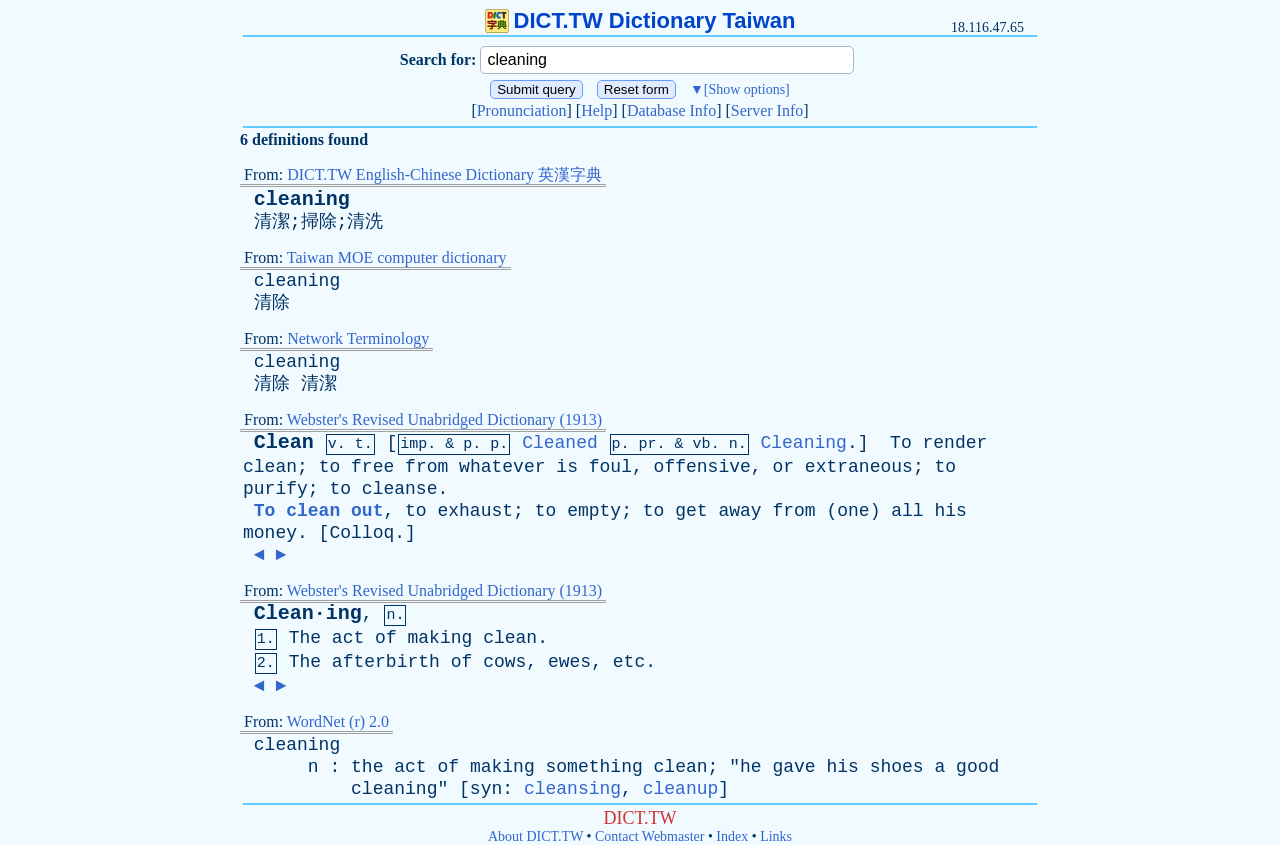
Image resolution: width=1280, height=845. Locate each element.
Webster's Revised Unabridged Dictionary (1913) (444, 419)
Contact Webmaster (649, 836)
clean (270, 467)
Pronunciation (522, 110)
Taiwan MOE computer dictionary (397, 257)
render (955, 443)
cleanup (681, 789)
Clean (284, 442)
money (270, 533)
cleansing (572, 789)
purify (275, 489)
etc (629, 662)
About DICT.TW (535, 836)
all (907, 511)
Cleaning (803, 443)
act (348, 638)
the (367, 767)
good (977, 767)
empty (594, 511)
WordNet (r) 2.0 (338, 721)
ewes (569, 662)
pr (648, 444)
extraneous (859, 467)
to (330, 467)
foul (610, 467)
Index (732, 836)
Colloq (361, 533)
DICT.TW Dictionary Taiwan (640, 20)
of (386, 638)
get (691, 511)
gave (793, 767)
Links (776, 836)
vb (702, 444)
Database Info (671, 110)
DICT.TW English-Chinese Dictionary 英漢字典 (444, 174)
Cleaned (560, 443)
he (751, 767)
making (440, 638)
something (594, 767)
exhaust (475, 511)
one (853, 511)
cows (504, 662)
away (739, 511)
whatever (502, 467)
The (305, 638)
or (783, 467)
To (901, 443)
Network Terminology (358, 338)
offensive (702, 467)
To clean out (319, 511)
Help (596, 110)
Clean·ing (308, 613)
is (567, 467)
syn (486, 789)
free (372, 467)
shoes (897, 767)
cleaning (302, 199)
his (950, 511)
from (426, 467)
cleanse (400, 489)
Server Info (767, 110)
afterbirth (386, 662)
